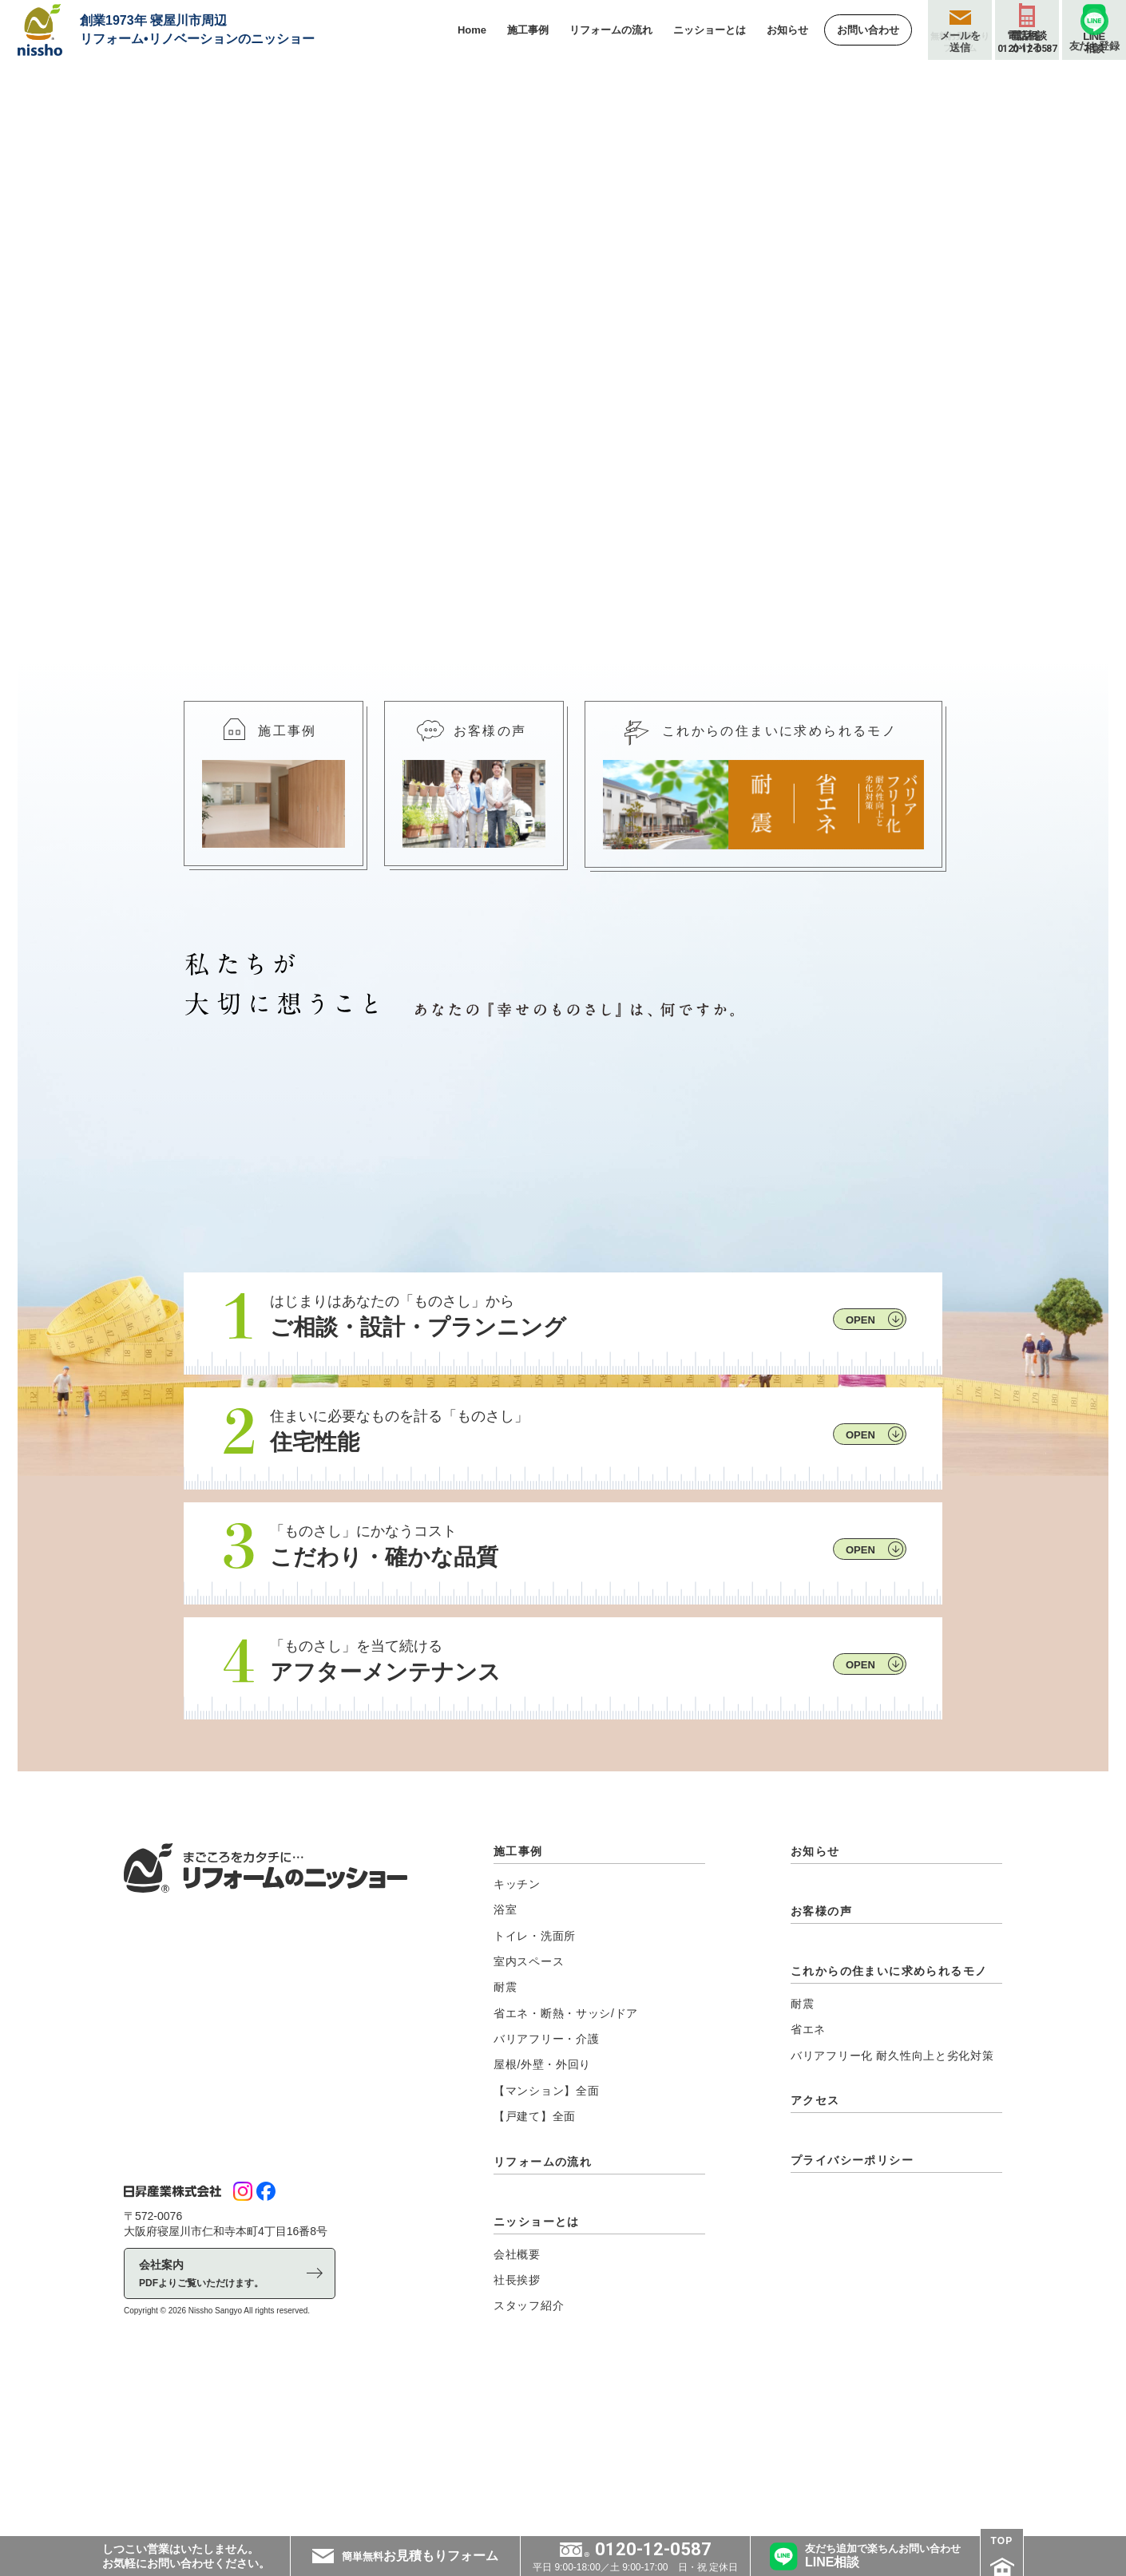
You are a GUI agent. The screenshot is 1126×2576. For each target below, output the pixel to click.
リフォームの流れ (543, 2330)
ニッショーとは (537, 2390)
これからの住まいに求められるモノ (889, 2140)
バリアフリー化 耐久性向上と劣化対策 (892, 2224)
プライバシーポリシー (852, 2329)
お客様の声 (821, 2080)
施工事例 (518, 2020)
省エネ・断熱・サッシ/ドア (566, 2182)
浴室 (505, 2078)
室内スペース (529, 2130)
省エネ (808, 2198)
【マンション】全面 (546, 2260)
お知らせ (815, 2020)
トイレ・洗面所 (535, 2104)
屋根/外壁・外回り (542, 2233)
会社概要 (517, 2422)
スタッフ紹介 (529, 2474)
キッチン (517, 2053)
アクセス (815, 2269)
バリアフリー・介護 (546, 2208)
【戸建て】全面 (535, 2285)
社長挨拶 (517, 2449)
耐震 (505, 2156)
